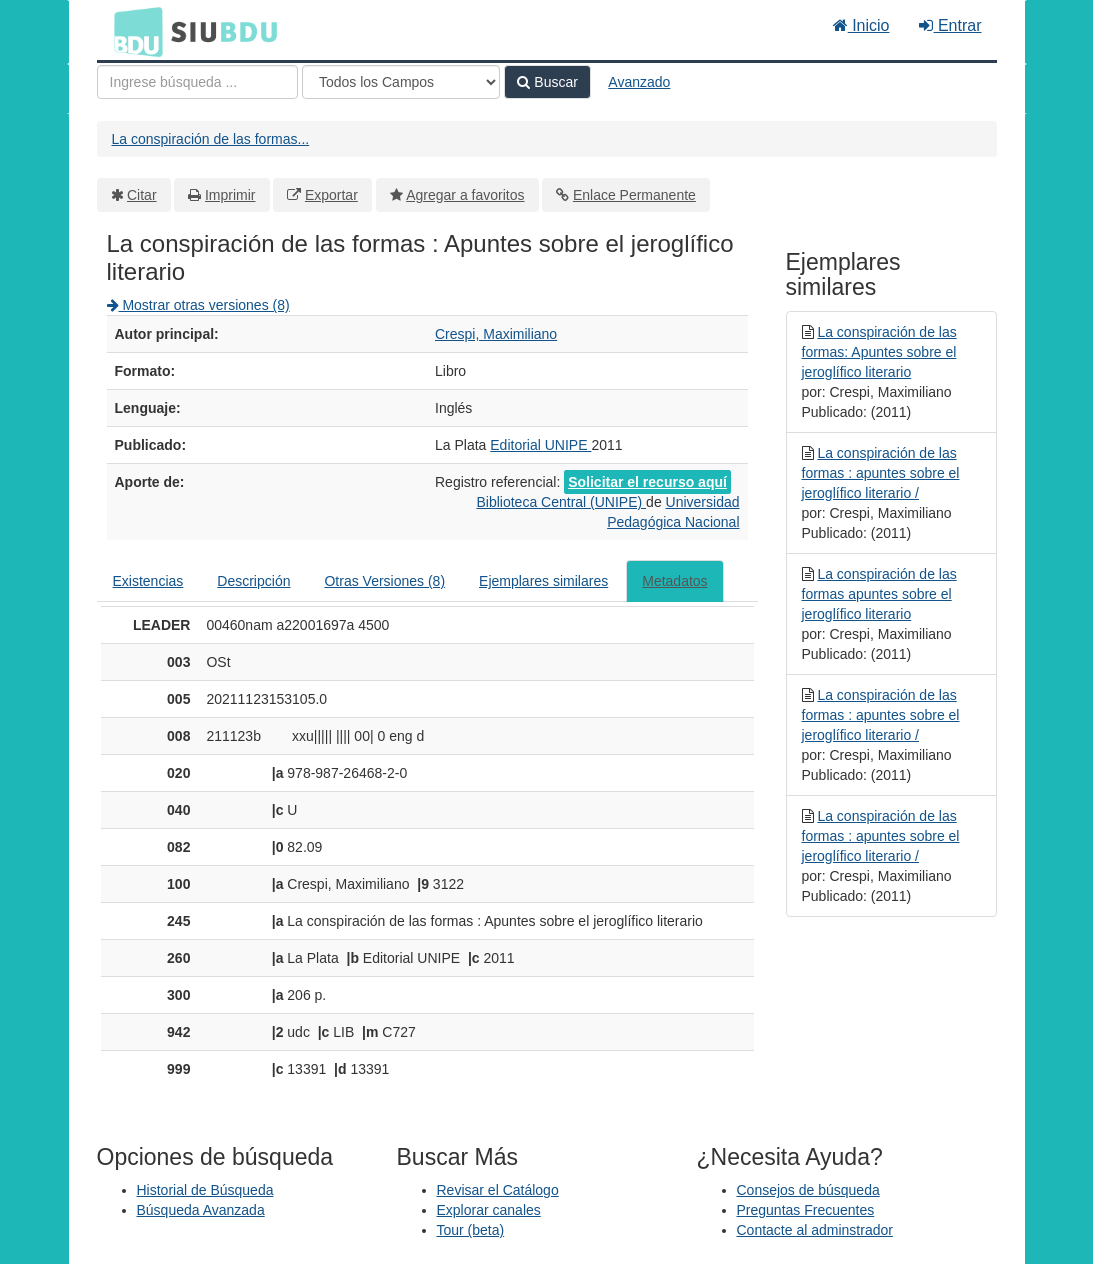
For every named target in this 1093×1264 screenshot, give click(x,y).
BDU (133, 31)
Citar (142, 195)
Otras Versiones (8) (384, 581)
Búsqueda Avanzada (201, 1210)
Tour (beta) (471, 1230)
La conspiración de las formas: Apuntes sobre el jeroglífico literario (879, 352)
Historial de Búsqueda (205, 1190)
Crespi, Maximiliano (496, 334)
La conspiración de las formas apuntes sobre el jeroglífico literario (879, 594)
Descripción (253, 581)
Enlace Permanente (634, 195)
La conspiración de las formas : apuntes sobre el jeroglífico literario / (881, 473)
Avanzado (639, 82)
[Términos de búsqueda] (197, 82)
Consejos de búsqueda (808, 1190)
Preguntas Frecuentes (806, 1210)
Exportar (331, 195)
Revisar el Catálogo (498, 1190)
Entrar (950, 25)
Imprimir (230, 195)
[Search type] (401, 82)
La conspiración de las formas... (211, 139)
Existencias (148, 581)
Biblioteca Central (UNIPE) (561, 502)
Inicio (861, 25)
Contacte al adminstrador (815, 1230)
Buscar (547, 82)
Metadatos (674, 581)
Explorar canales (489, 1210)
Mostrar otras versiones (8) (198, 305)
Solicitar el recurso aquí (647, 482)
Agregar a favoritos (465, 195)
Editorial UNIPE (540, 445)
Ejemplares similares (543, 581)
